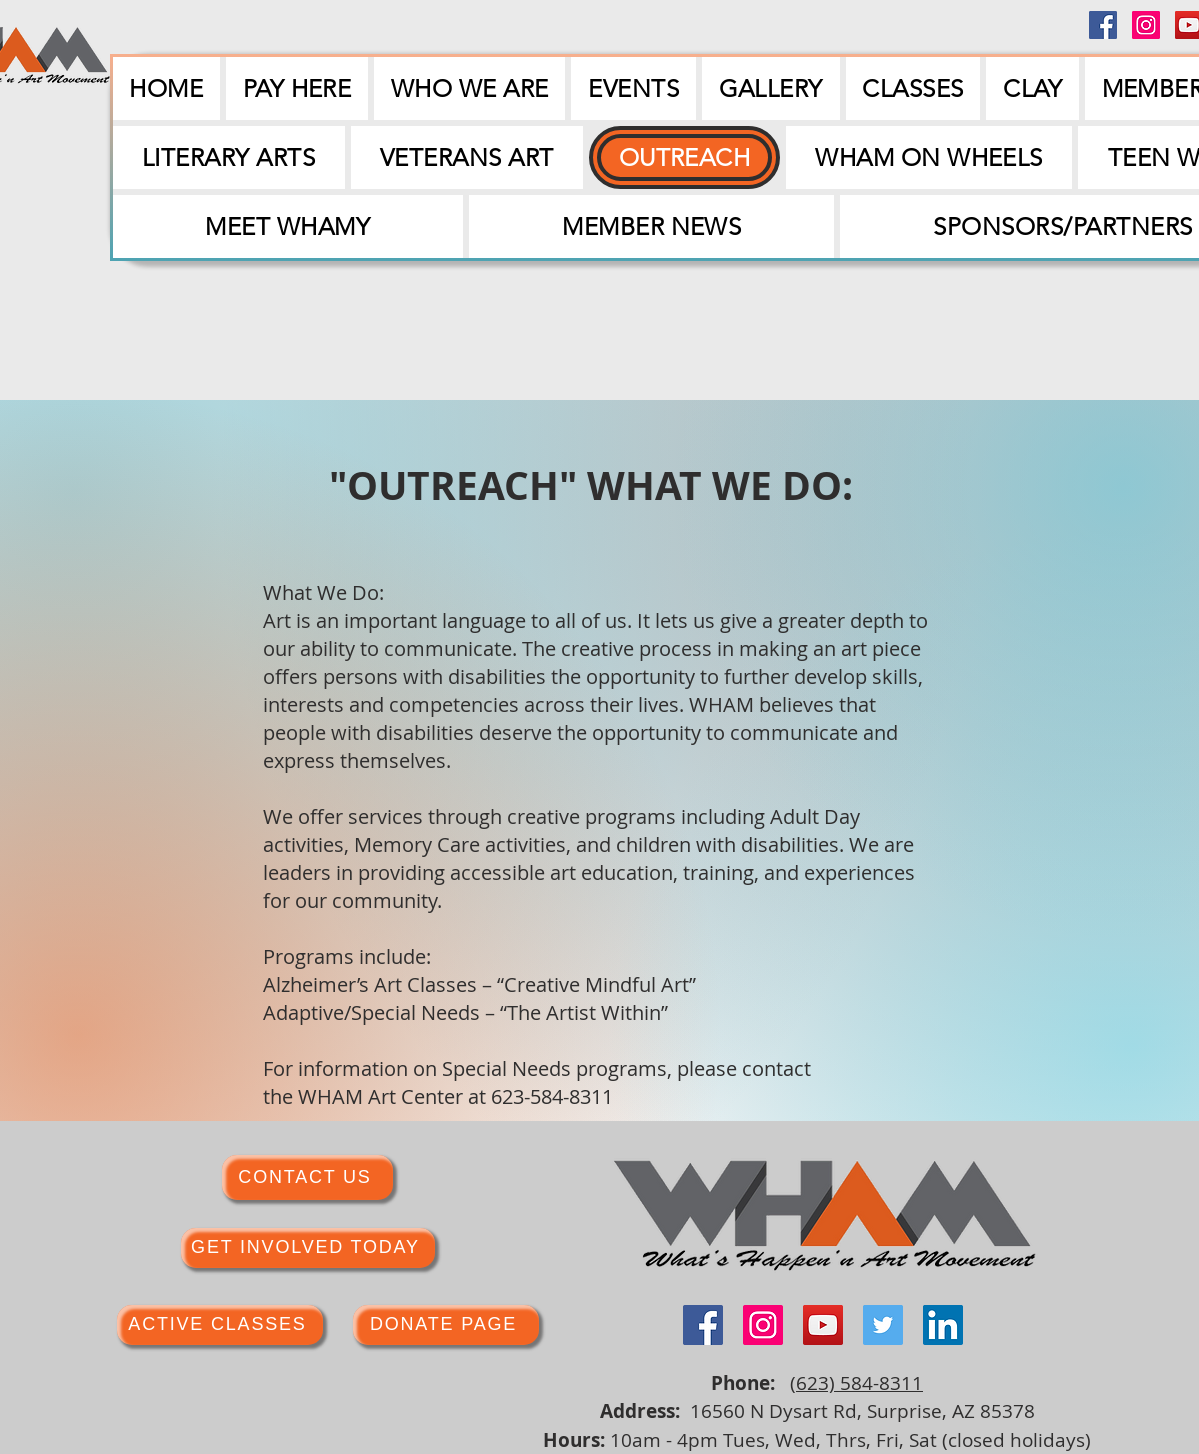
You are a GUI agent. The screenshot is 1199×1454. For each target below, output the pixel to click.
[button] (633, 88)
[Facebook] (1103, 25)
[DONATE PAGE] (446, 1325)
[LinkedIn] (943, 1325)
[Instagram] (1146, 25)
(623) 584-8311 (856, 1383)
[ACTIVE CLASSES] (220, 1325)
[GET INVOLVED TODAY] (308, 1248)
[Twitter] (883, 1325)
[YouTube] (823, 1325)
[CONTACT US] (307, 1177)
